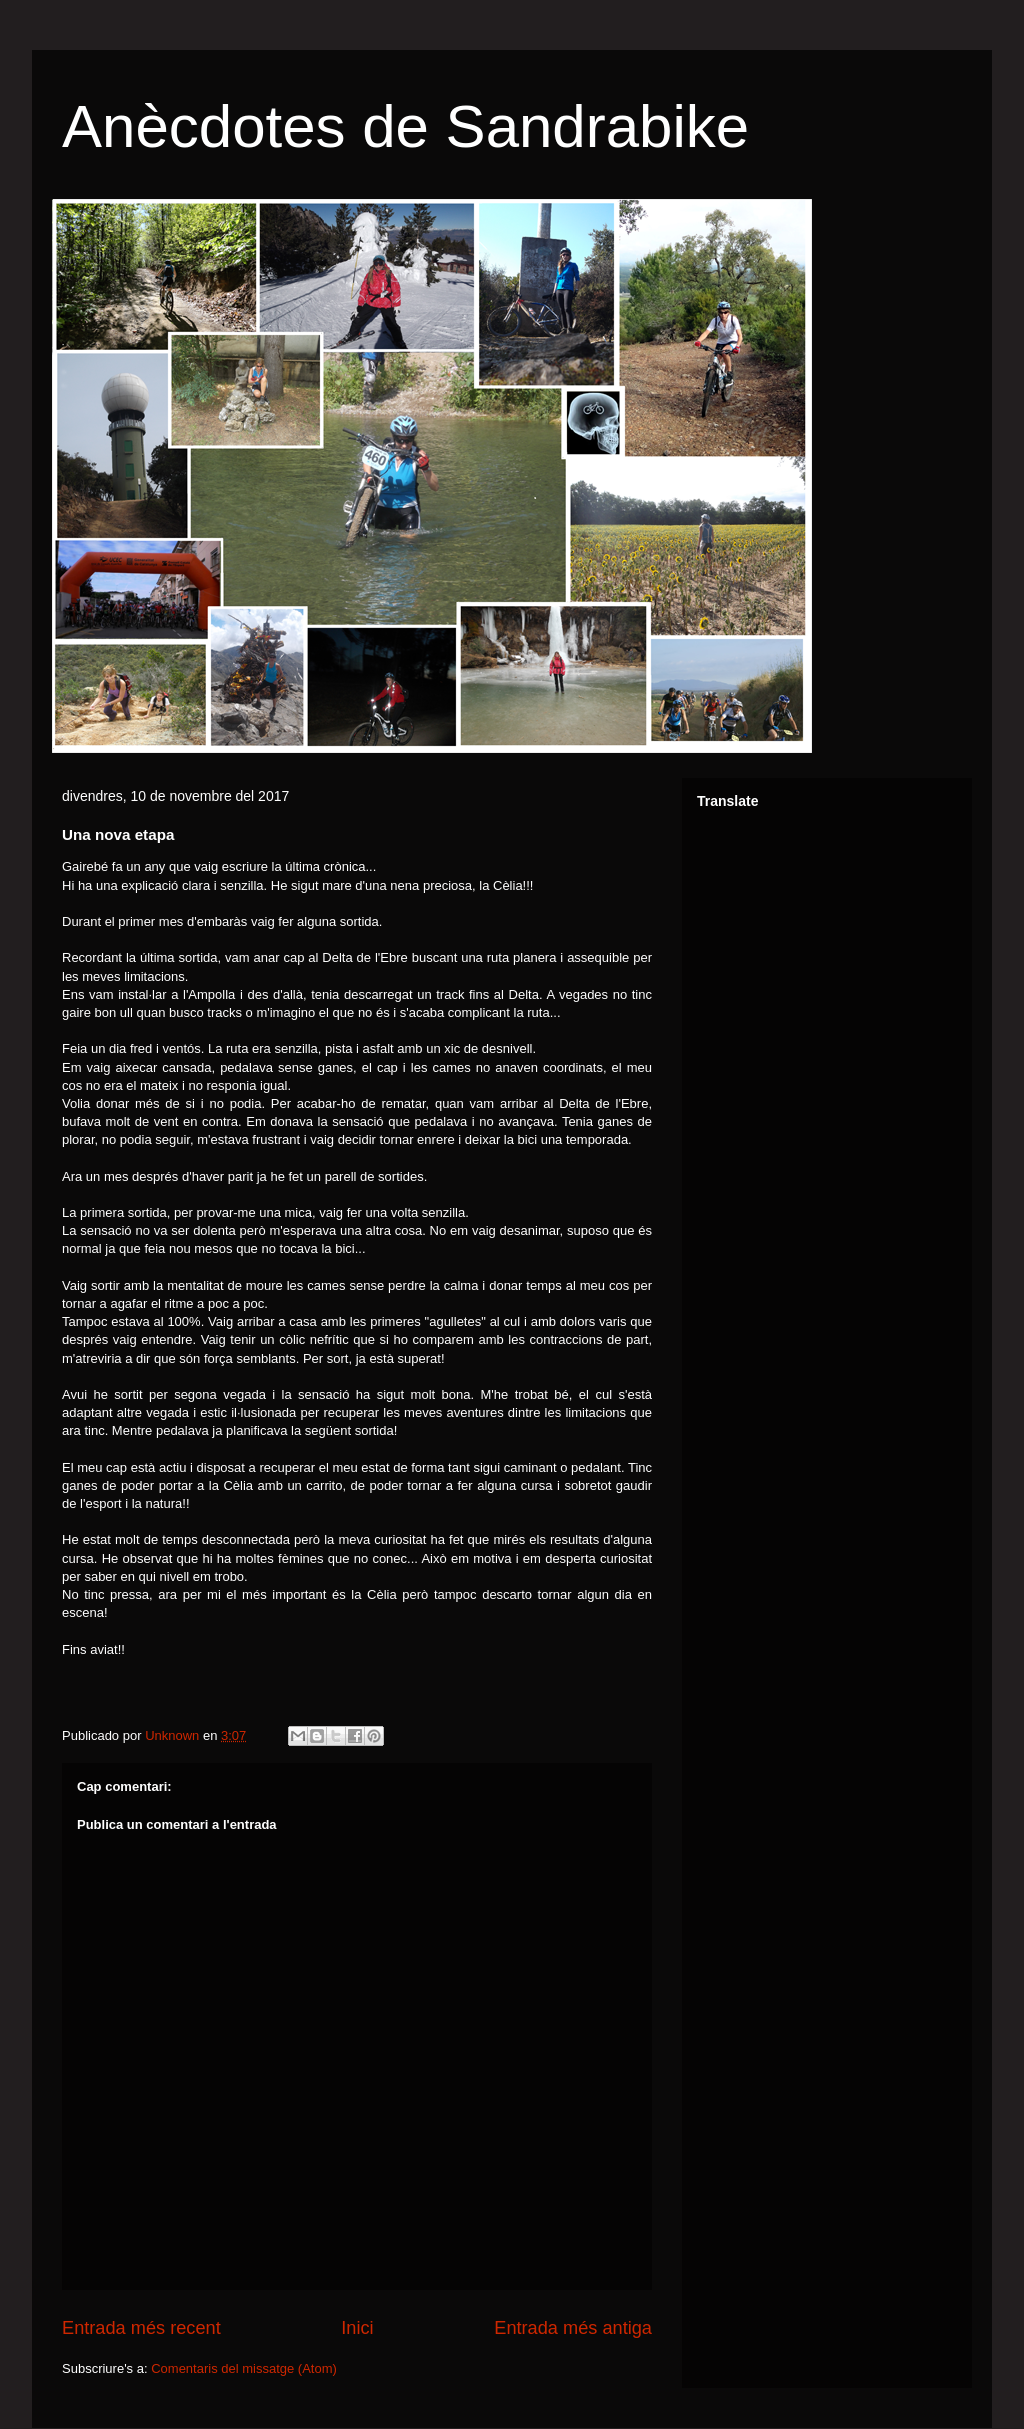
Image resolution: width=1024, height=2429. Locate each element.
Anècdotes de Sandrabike (405, 126)
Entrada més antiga (573, 2328)
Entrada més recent (141, 2328)
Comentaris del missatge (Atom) (244, 2368)
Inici (357, 2328)
